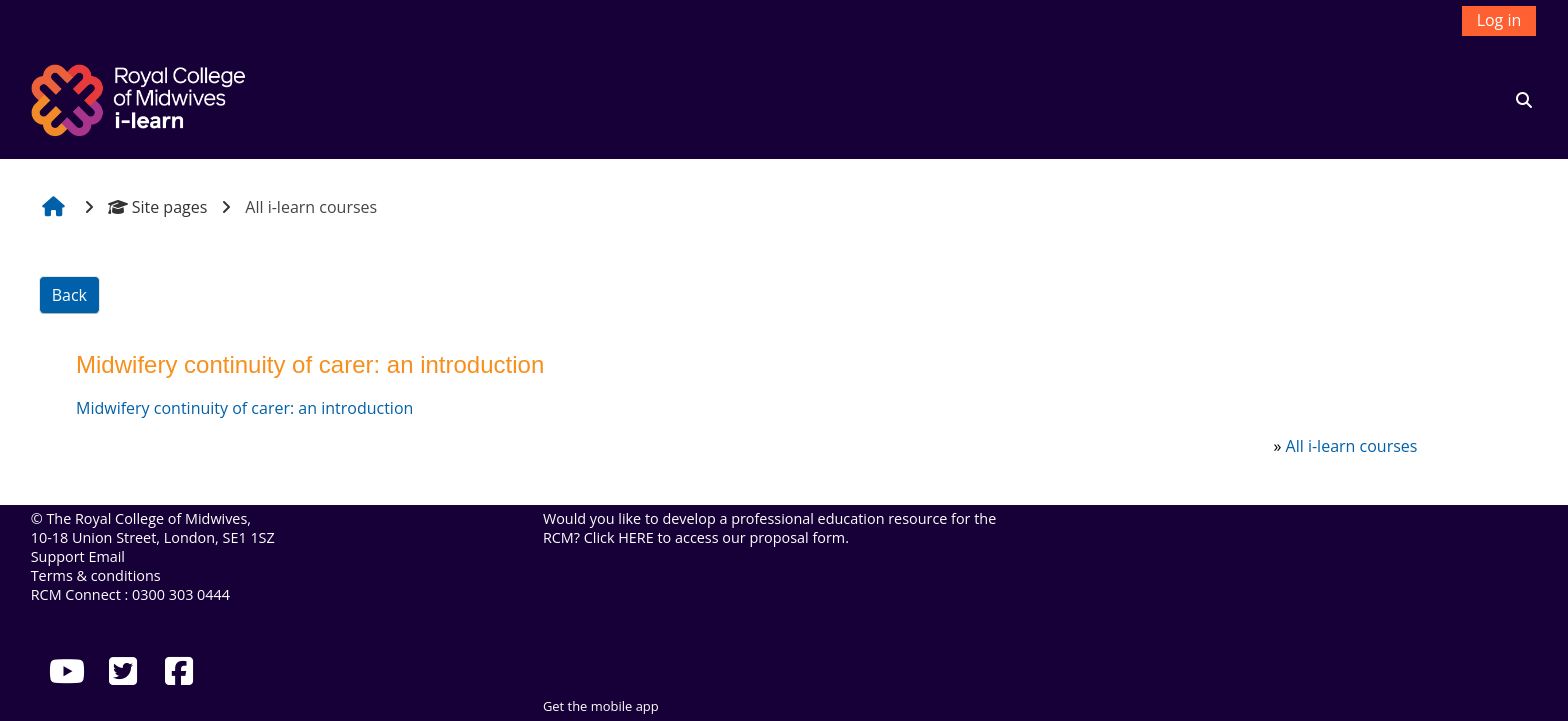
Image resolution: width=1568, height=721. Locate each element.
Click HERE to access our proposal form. (716, 537)
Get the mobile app (601, 706)
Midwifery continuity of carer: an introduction (244, 408)
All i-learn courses (1352, 446)
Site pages (158, 207)
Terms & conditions (96, 575)
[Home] (141, 98)
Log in (1499, 20)
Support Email (78, 556)
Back (69, 295)
